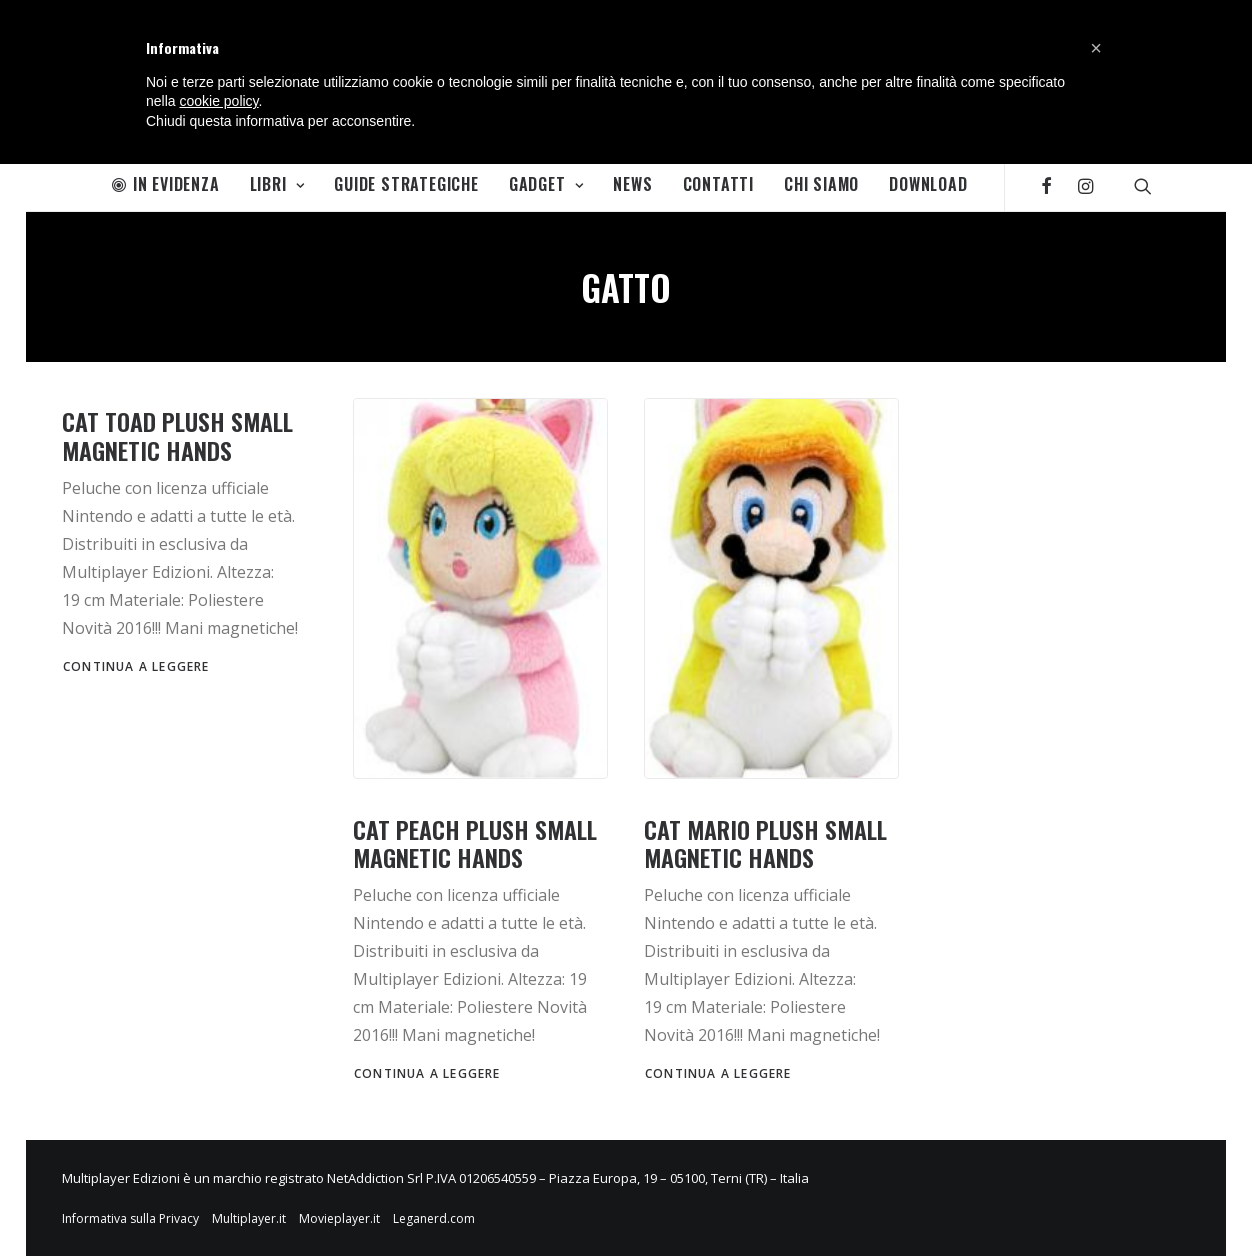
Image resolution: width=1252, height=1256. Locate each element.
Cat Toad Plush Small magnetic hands (177, 435)
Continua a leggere (136, 666)
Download (928, 184)
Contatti (718, 184)
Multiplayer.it (249, 1218)
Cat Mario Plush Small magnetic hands (765, 843)
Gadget (546, 184)
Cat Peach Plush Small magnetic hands (475, 843)
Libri (277, 184)
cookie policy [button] (218, 101)
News (632, 184)
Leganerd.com (434, 1218)
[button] (1096, 48)
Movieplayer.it (339, 1218)
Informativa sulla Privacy (130, 1218)
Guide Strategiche (406, 184)
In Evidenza (166, 184)
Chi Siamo (821, 184)
